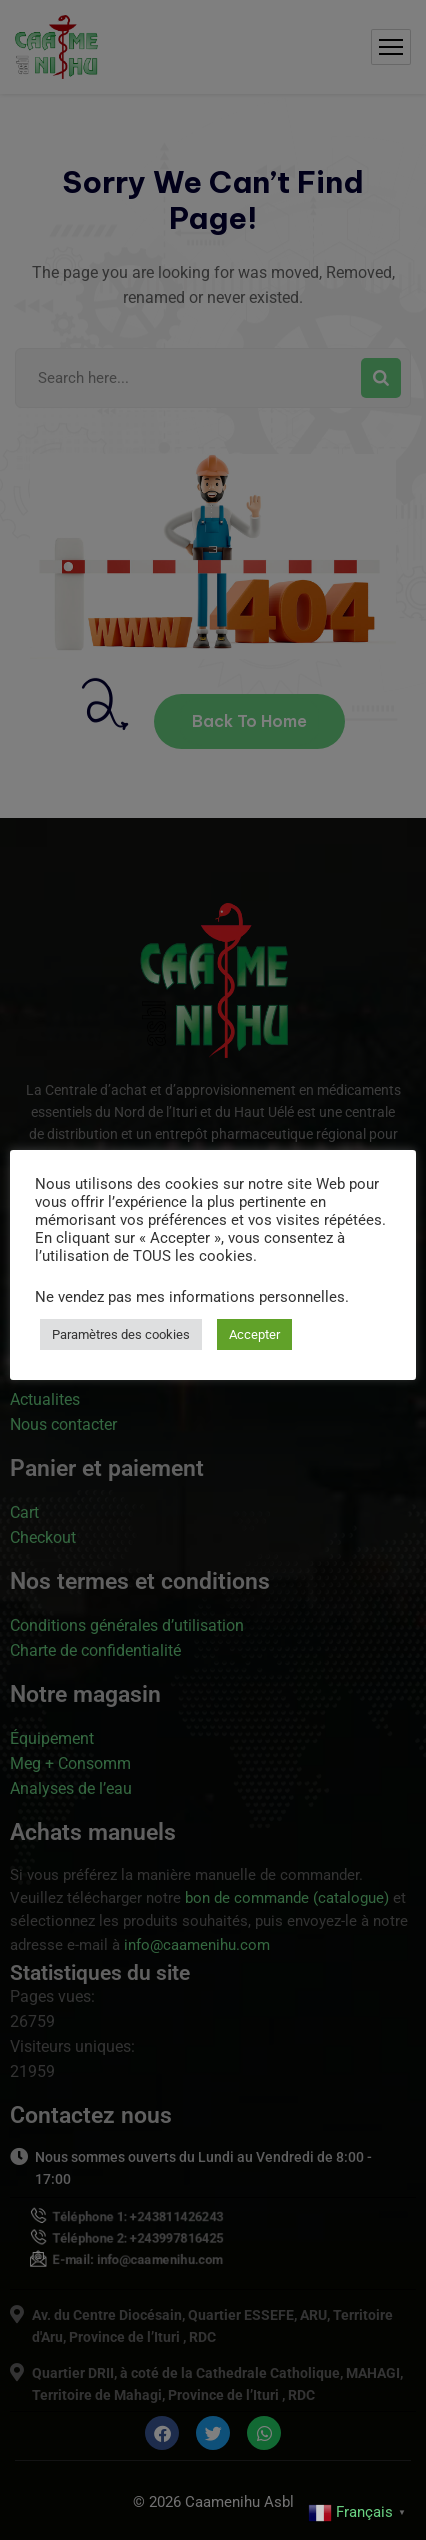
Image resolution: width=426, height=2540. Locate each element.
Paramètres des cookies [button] (121, 1334)
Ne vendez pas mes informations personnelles (190, 1297)
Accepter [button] (254, 1334)
